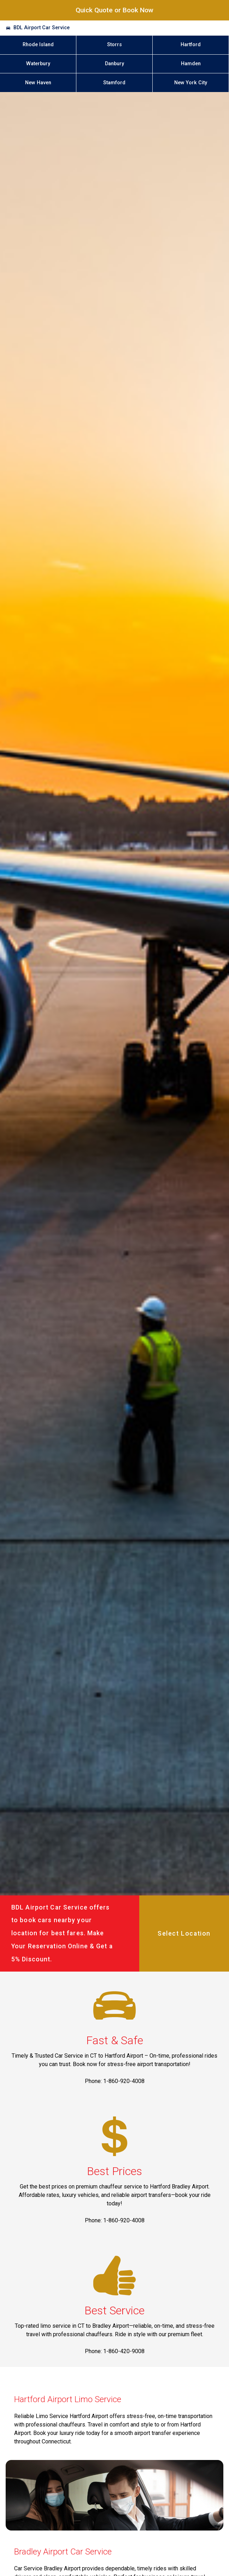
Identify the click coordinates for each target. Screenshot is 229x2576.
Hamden (191, 64)
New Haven (38, 83)
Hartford (191, 45)
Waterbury (38, 64)
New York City (190, 83)
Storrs (114, 45)
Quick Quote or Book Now (114, 10)
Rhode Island (38, 45)
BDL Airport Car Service (41, 28)
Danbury (114, 64)
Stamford (114, 83)
